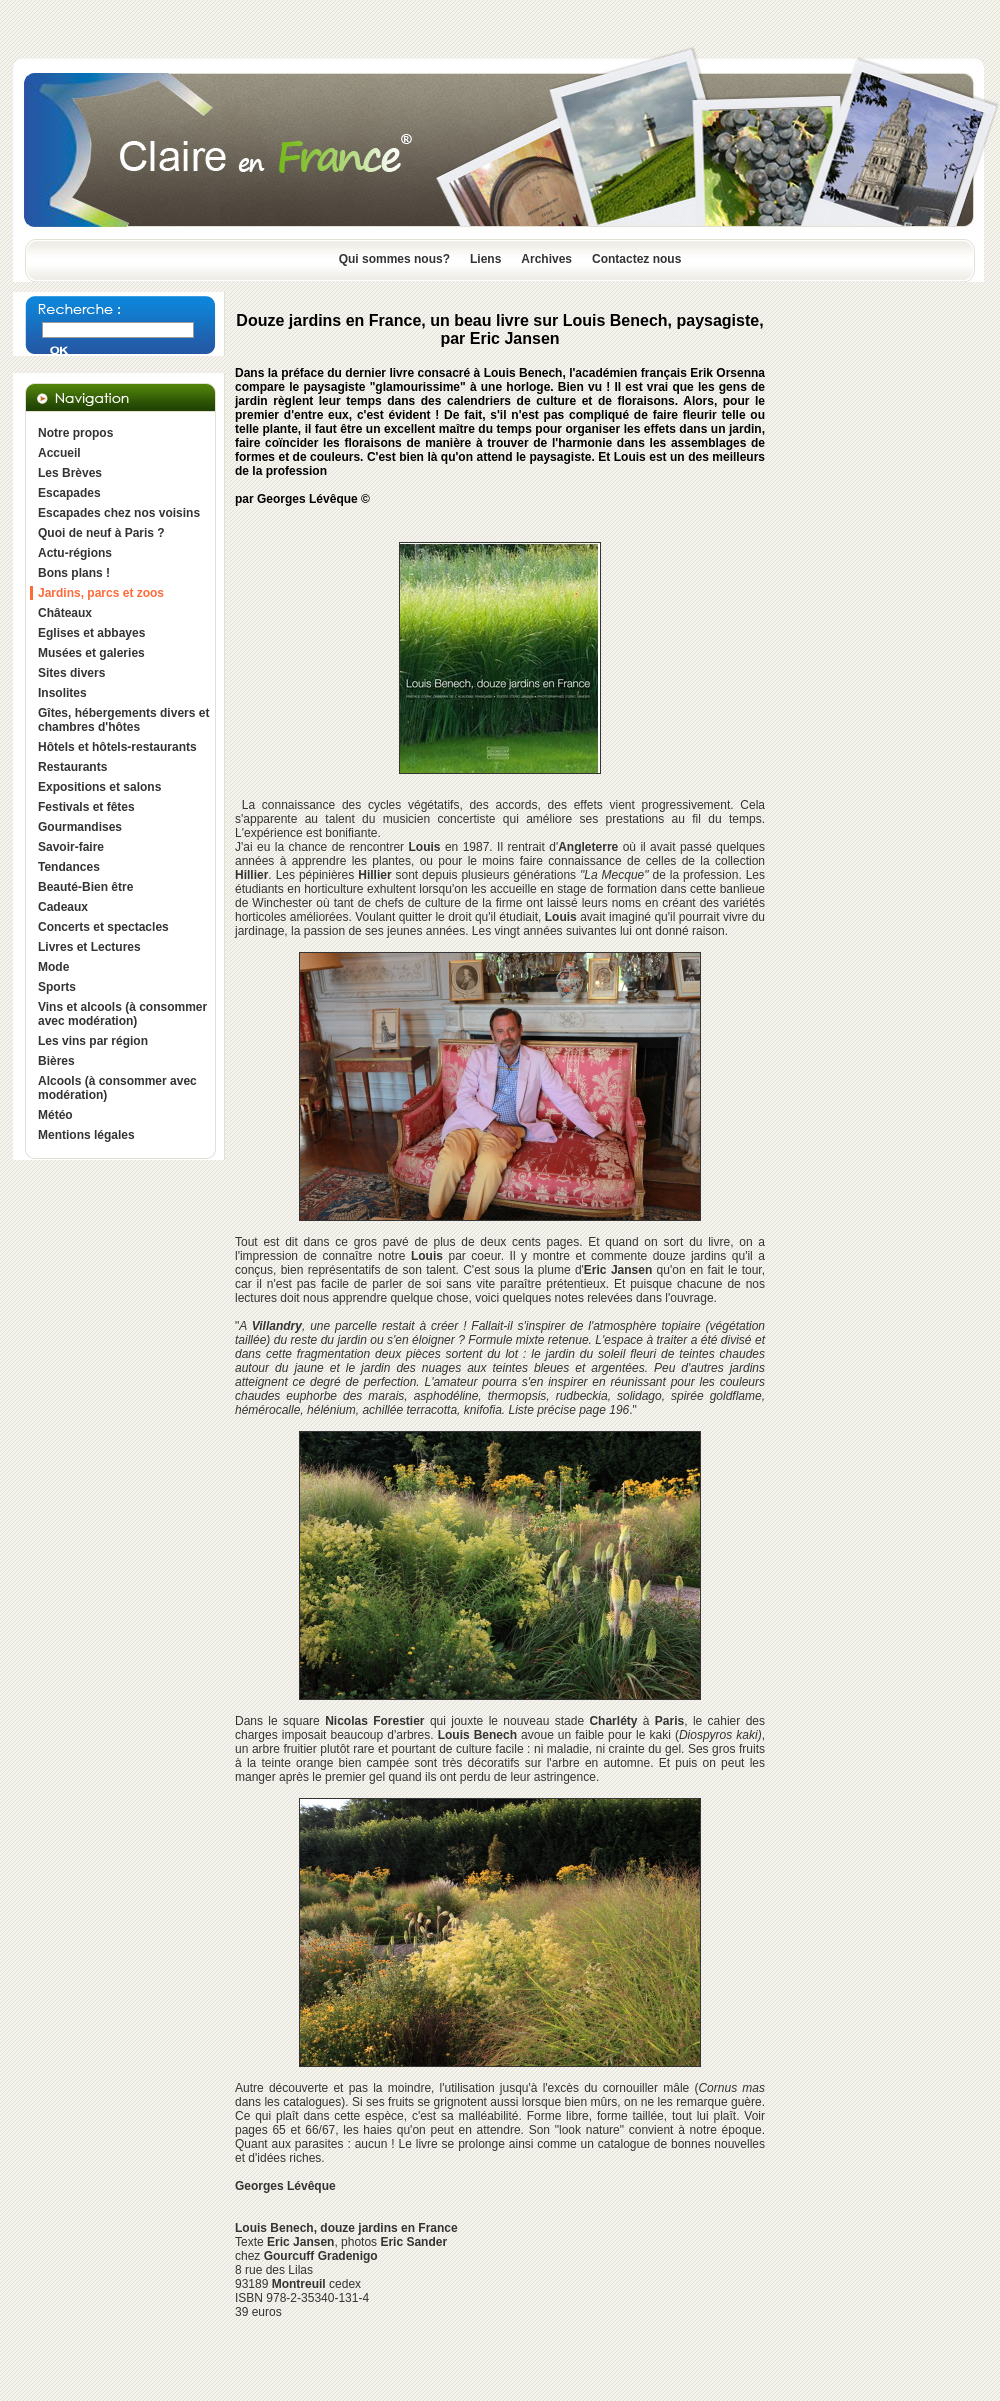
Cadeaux (63, 907)
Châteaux (65, 613)
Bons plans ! (74, 573)
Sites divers (71, 673)
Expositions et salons (99, 787)
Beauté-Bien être (85, 887)
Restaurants (72, 767)
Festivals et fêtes (86, 807)
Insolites (62, 693)
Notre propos (75, 433)
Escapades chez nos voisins (119, 513)
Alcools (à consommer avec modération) (117, 1088)
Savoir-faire (71, 847)
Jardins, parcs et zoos (101, 593)
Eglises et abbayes (91, 633)
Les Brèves (70, 473)
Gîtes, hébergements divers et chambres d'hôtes (123, 720)
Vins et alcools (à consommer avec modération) (122, 1014)
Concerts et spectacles (103, 927)
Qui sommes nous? (394, 259)
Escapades (69, 493)
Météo (55, 1115)
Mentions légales (86, 1135)
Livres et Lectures (89, 947)
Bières (56, 1061)
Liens (485, 259)
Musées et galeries (91, 653)
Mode (53, 967)
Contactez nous (636, 259)
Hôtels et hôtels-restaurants (117, 747)
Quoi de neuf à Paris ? (101, 533)
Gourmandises (80, 827)
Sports (57, 987)
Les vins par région (93, 1041)
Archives (546, 259)
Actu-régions (75, 553)
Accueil (59, 453)
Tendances (69, 867)
